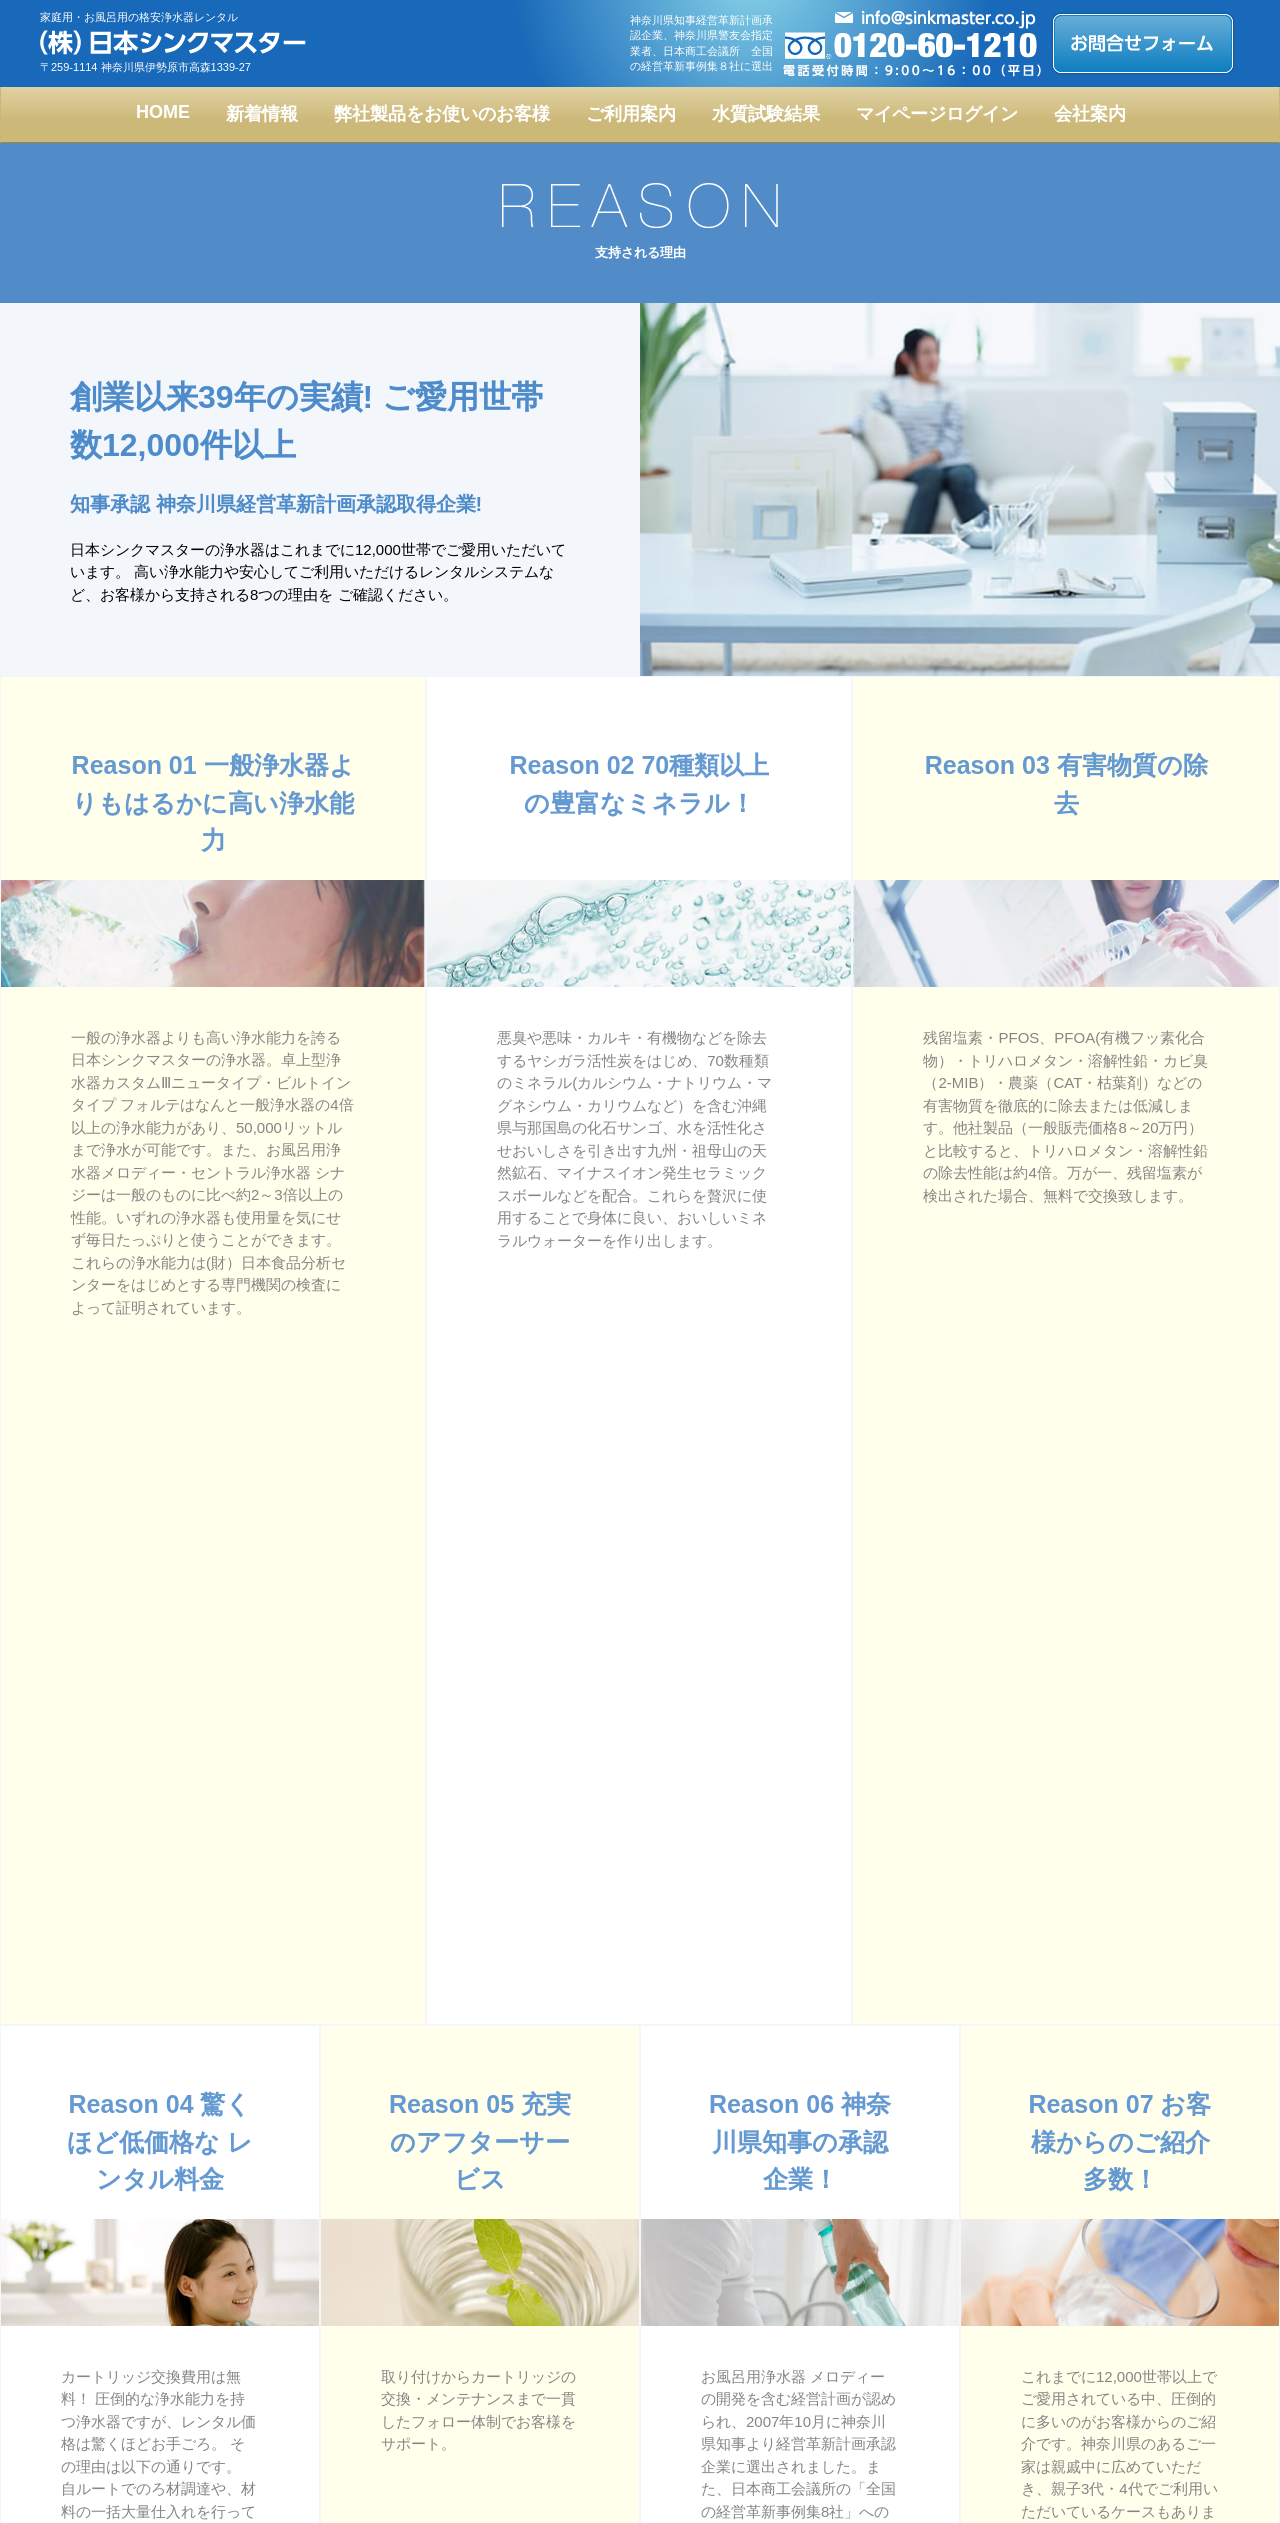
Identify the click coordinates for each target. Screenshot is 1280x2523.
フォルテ (340, 2364)
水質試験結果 (766, 114)
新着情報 (262, 114)
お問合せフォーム (844, 2418)
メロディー (106, 2391)
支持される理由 (598, 2418)
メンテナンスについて (856, 2391)
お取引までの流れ (844, 2364)
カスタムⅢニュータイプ (140, 2364)
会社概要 (580, 2391)
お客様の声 (586, 2337)
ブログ (1054, 2337)
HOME (163, 112)
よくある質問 (592, 2364)
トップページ (112, 2337)
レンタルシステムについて (388, 2391)
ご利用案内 (631, 114)
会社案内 (1090, 114)
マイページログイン (937, 114)
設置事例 (340, 2418)
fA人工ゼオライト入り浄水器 (393, 2337)
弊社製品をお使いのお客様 (442, 114)
